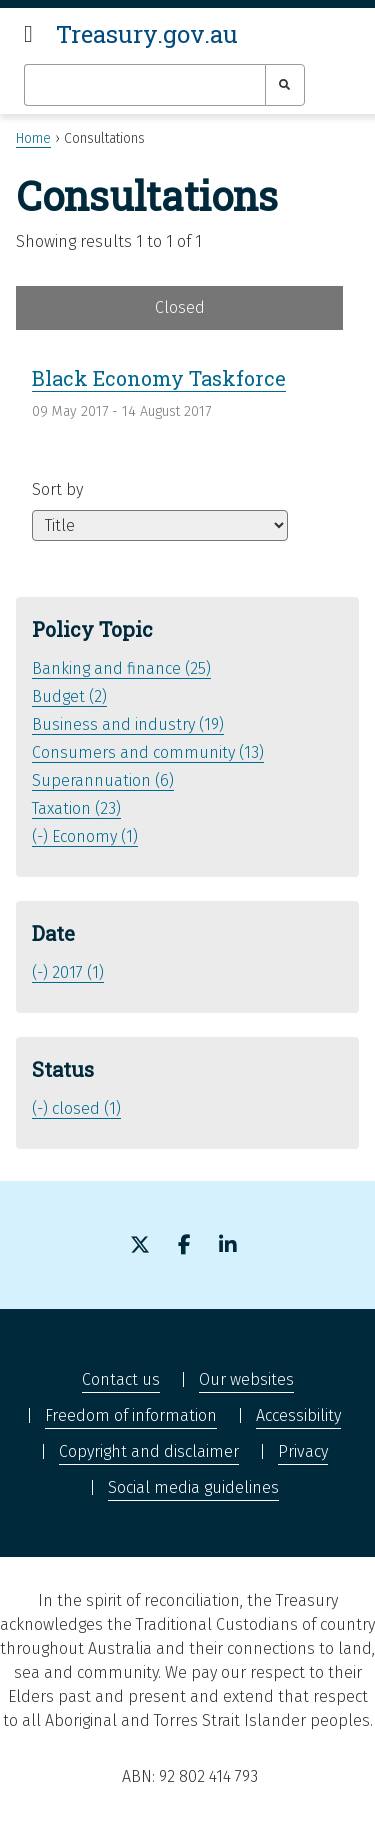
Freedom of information (131, 1415)
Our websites (246, 1379)
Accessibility (298, 1415)
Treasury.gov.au (147, 34)
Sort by (57, 489)
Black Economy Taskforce (159, 378)
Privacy (303, 1451)
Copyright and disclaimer (149, 1451)
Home (33, 138)
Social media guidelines (193, 1487)
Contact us (121, 1379)
